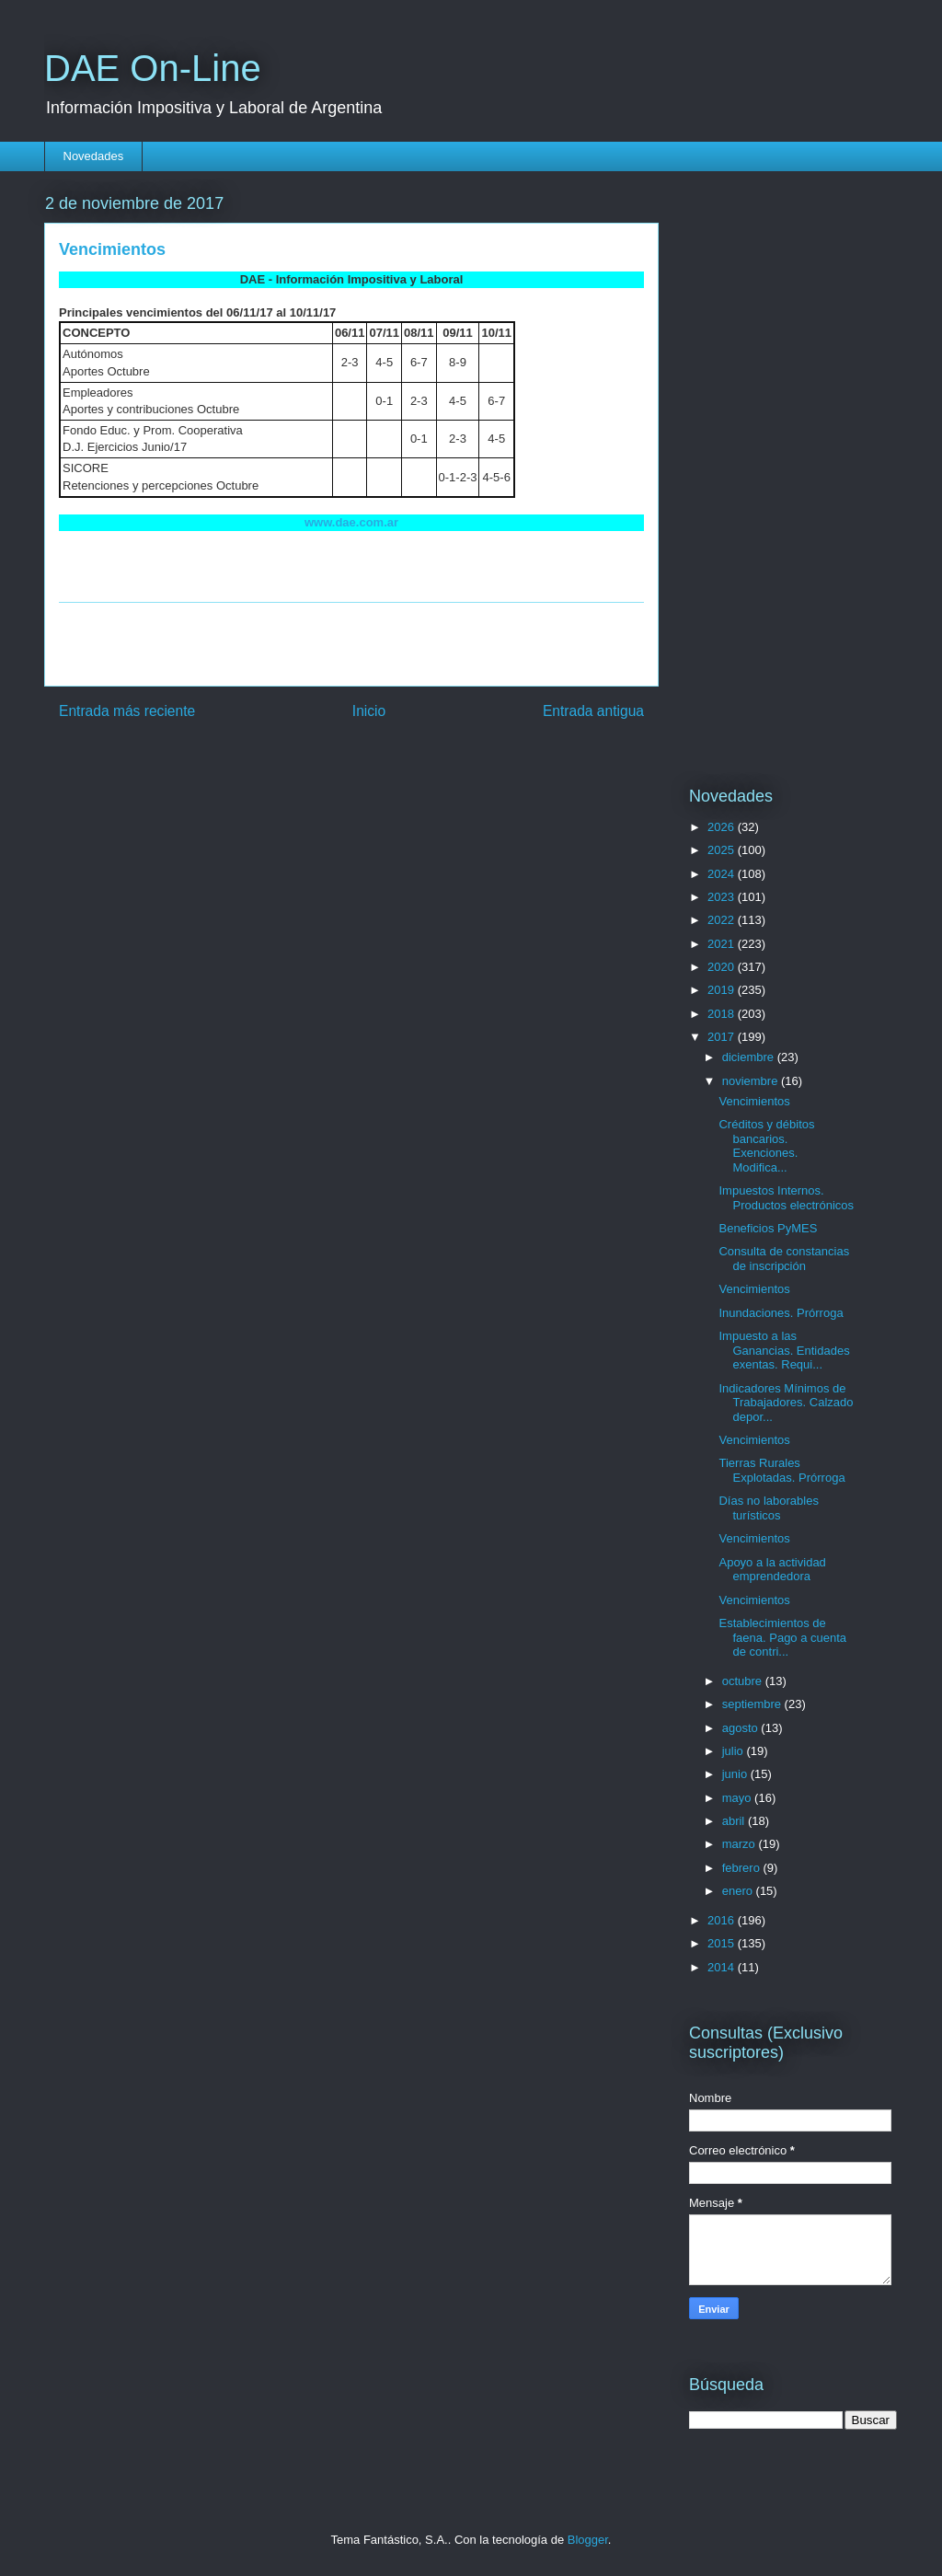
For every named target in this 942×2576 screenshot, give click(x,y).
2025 (722, 850)
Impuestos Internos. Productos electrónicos (786, 1198)
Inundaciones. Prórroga (780, 1313)
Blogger (588, 2540)
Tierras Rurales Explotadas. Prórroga (781, 1470)
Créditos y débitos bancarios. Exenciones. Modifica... (766, 1145)
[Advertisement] (351, 644)
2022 (722, 920)
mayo (738, 1798)
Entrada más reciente (127, 711)
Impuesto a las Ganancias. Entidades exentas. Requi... (783, 1350)
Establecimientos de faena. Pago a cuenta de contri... (782, 1637)
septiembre (753, 1704)
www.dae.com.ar (351, 522)
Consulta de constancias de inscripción (783, 1258)
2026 (722, 827)
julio (734, 1751)
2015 (722, 1943)
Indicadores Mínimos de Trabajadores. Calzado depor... (785, 1402)
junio (736, 1774)
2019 (722, 990)
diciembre (749, 1057)
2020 (722, 967)
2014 (722, 1967)
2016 (722, 1920)
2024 (722, 874)
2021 (722, 944)
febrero (743, 1868)
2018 (722, 1014)
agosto (742, 1728)
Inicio (368, 711)
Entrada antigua (593, 711)
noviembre (751, 1081)
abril (735, 1821)
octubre (743, 1681)
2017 (722, 1037)
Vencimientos (753, 1101)
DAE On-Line (152, 68)
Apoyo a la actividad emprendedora (771, 1569)
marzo (740, 1844)
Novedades (93, 156)
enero (739, 1891)
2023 (722, 897)
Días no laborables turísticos (768, 1508)
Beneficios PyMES (767, 1228)
